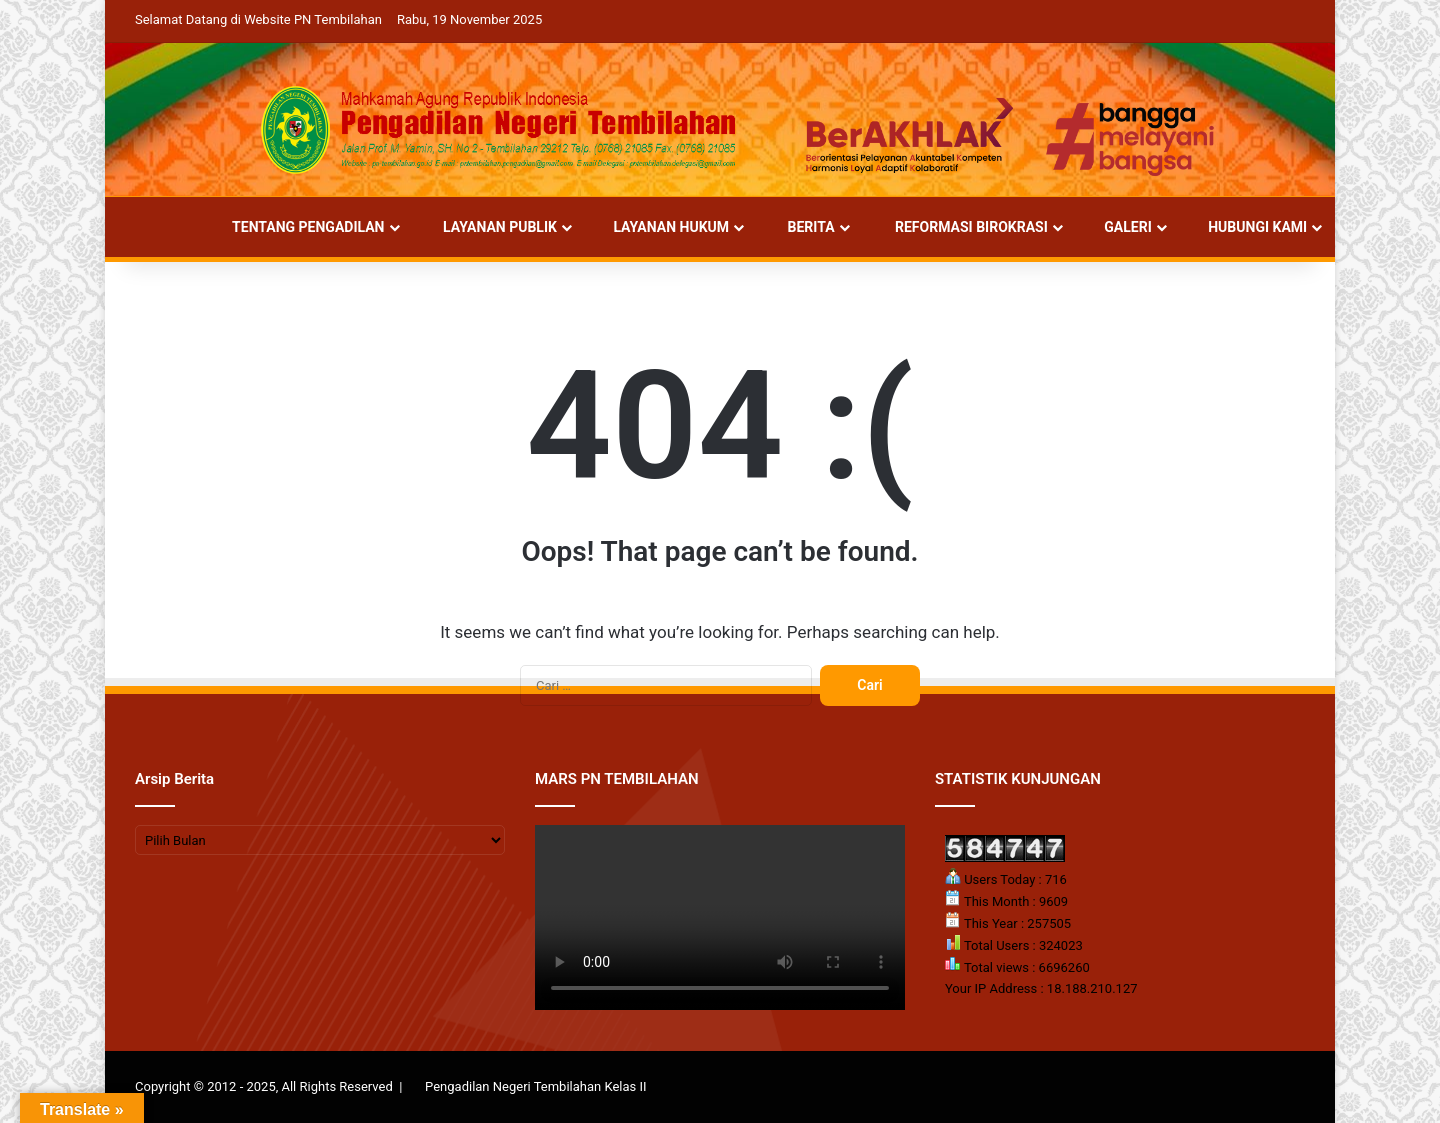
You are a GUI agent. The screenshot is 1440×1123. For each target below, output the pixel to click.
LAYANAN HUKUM (662, 227)
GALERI (1119, 227)
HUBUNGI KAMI (1249, 227)
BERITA (801, 227)
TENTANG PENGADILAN (298, 227)
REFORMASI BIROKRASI (961, 227)
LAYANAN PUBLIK (490, 227)
